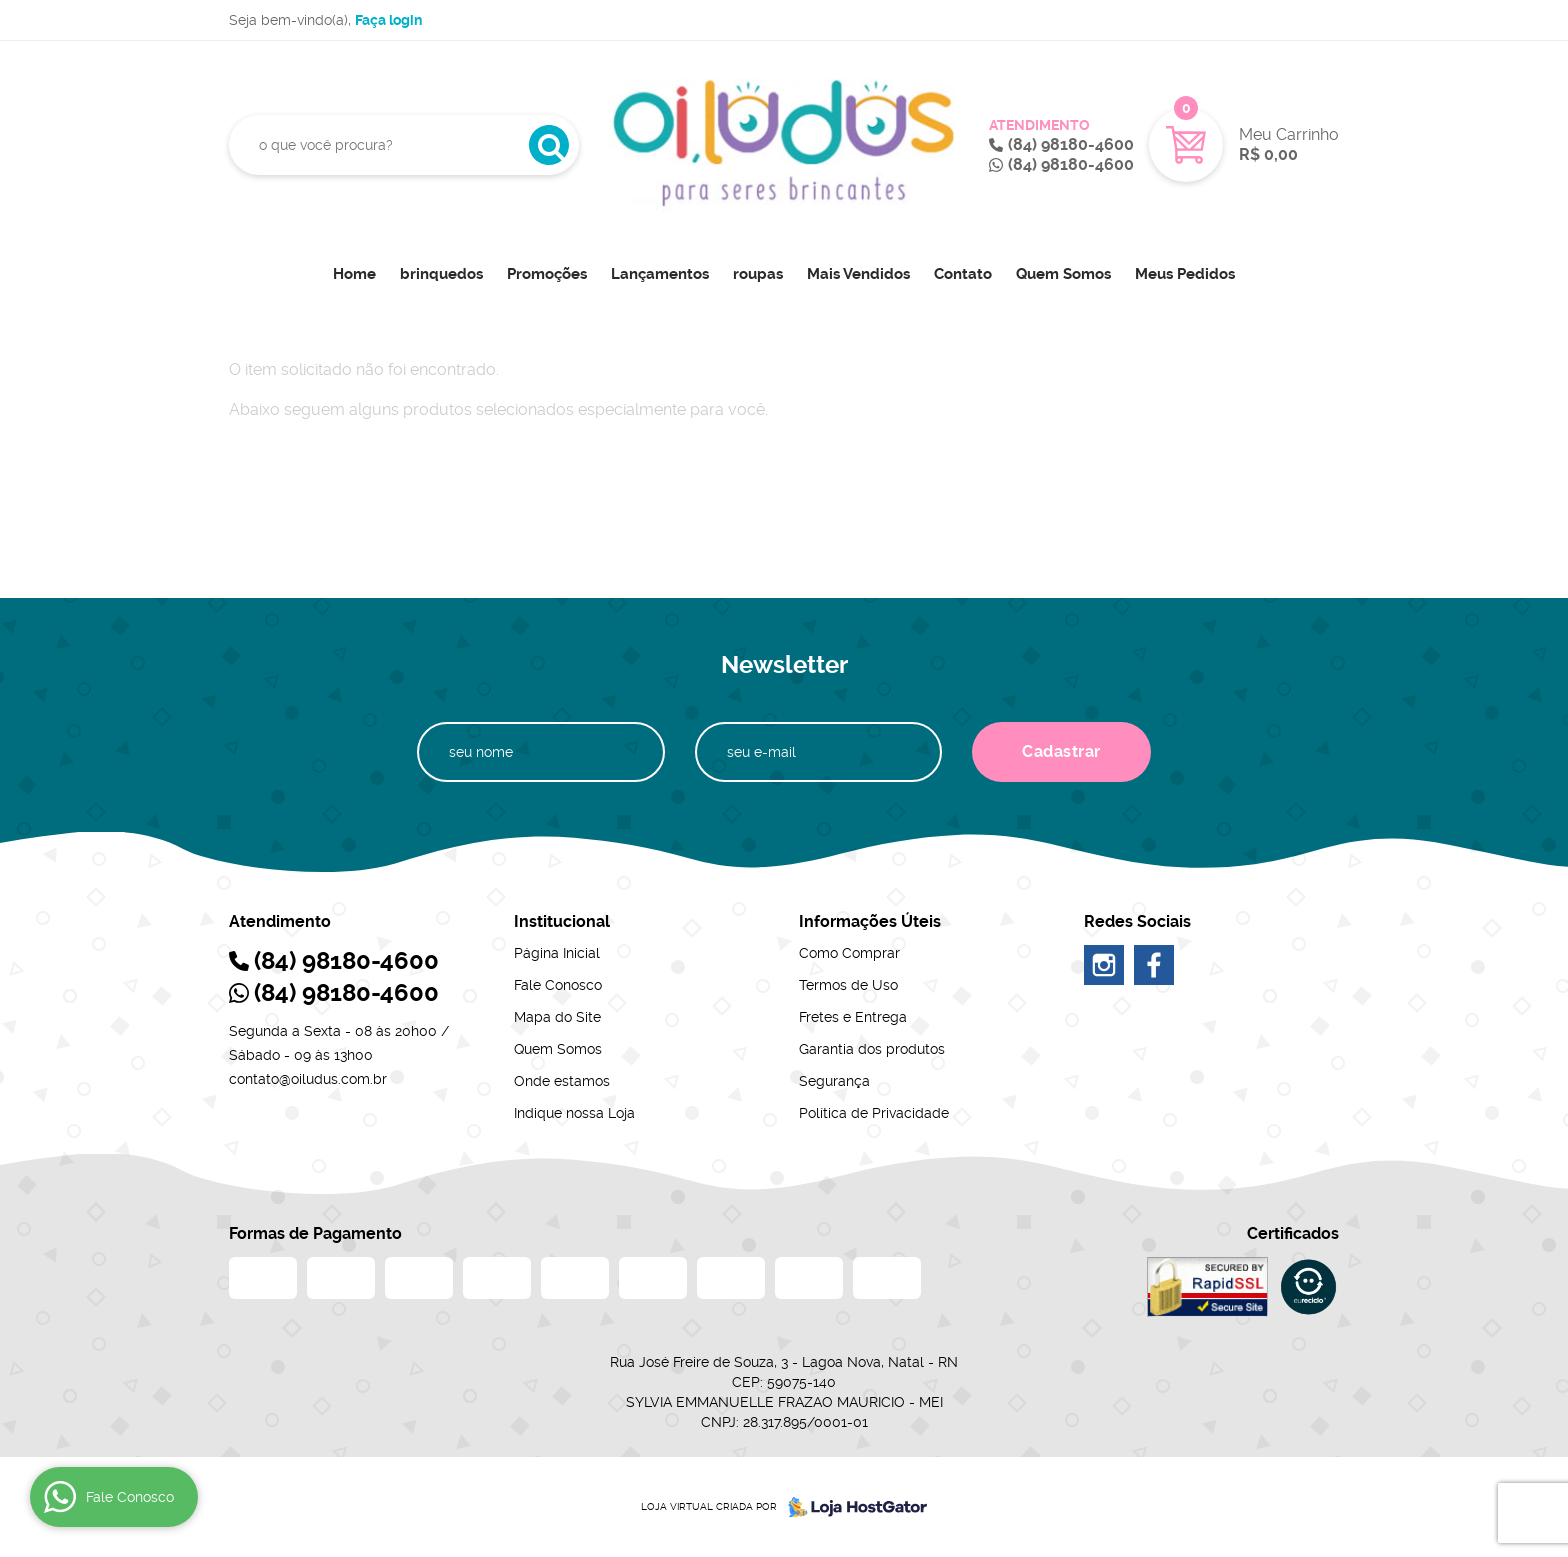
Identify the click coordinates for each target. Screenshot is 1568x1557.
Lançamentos (660, 274)
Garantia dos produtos (872, 1049)
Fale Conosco (558, 985)
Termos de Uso (848, 985)
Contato (963, 274)
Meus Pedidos (1185, 274)
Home (354, 274)
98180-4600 (1071, 144)
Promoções (547, 274)
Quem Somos (1063, 274)
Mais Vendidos (858, 274)
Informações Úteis (870, 921)
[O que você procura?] (549, 145)
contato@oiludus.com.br (308, 1079)
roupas (758, 274)
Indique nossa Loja (574, 1113)
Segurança (834, 1081)
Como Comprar (849, 953)
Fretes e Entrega (853, 1017)
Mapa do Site (557, 1017)
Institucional (562, 921)
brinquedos (441, 274)
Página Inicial (557, 953)
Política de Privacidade (874, 1113)
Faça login (388, 20)
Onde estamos (562, 1081)
